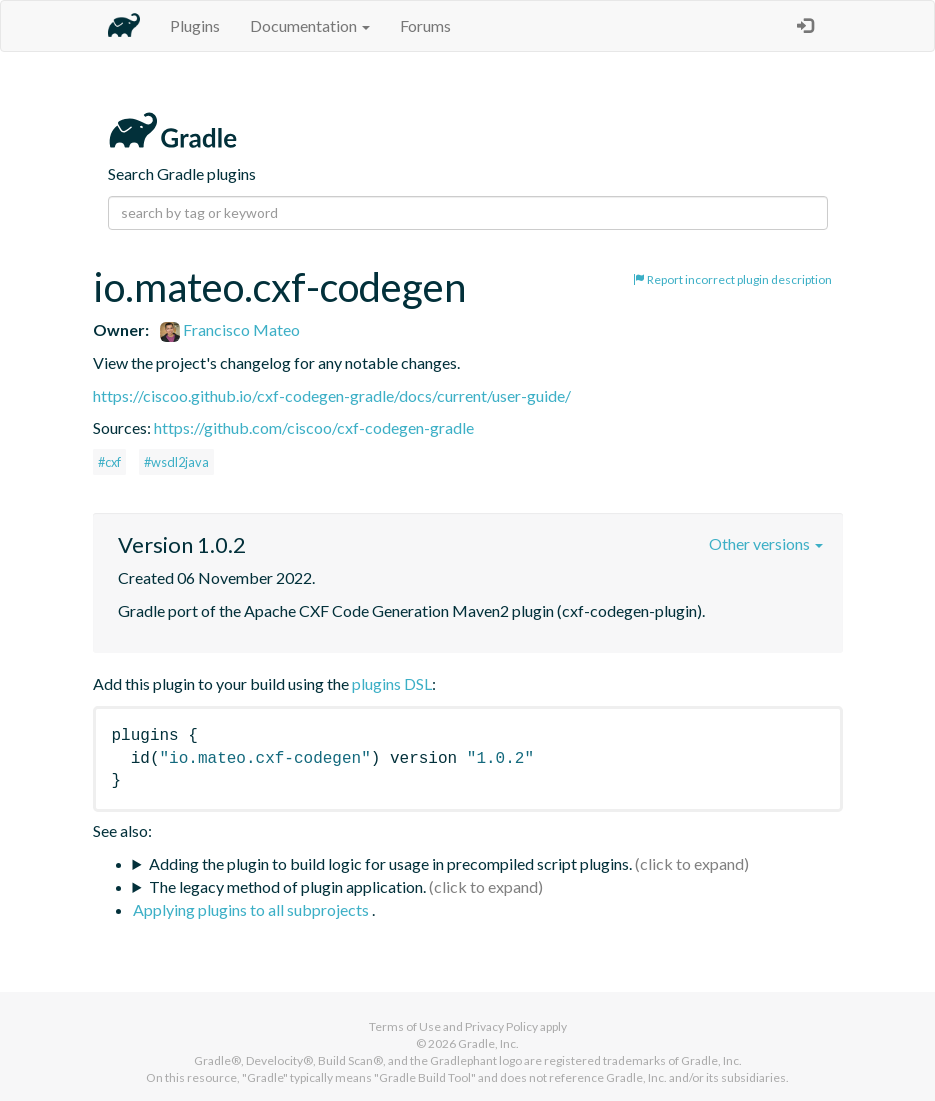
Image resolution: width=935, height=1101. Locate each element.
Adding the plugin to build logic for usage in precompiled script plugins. (390, 863)
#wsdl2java (176, 462)
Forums (425, 25)
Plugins (195, 25)
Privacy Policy (501, 1026)
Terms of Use (405, 1026)
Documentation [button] (310, 25)
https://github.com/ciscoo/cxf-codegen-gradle (314, 427)
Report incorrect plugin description (732, 279)
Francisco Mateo (230, 329)
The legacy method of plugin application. (287, 886)
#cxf (109, 462)
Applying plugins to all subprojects (252, 909)
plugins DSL (392, 683)
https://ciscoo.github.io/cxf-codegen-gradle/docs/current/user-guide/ (332, 395)
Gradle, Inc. (488, 1043)
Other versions (766, 543)
